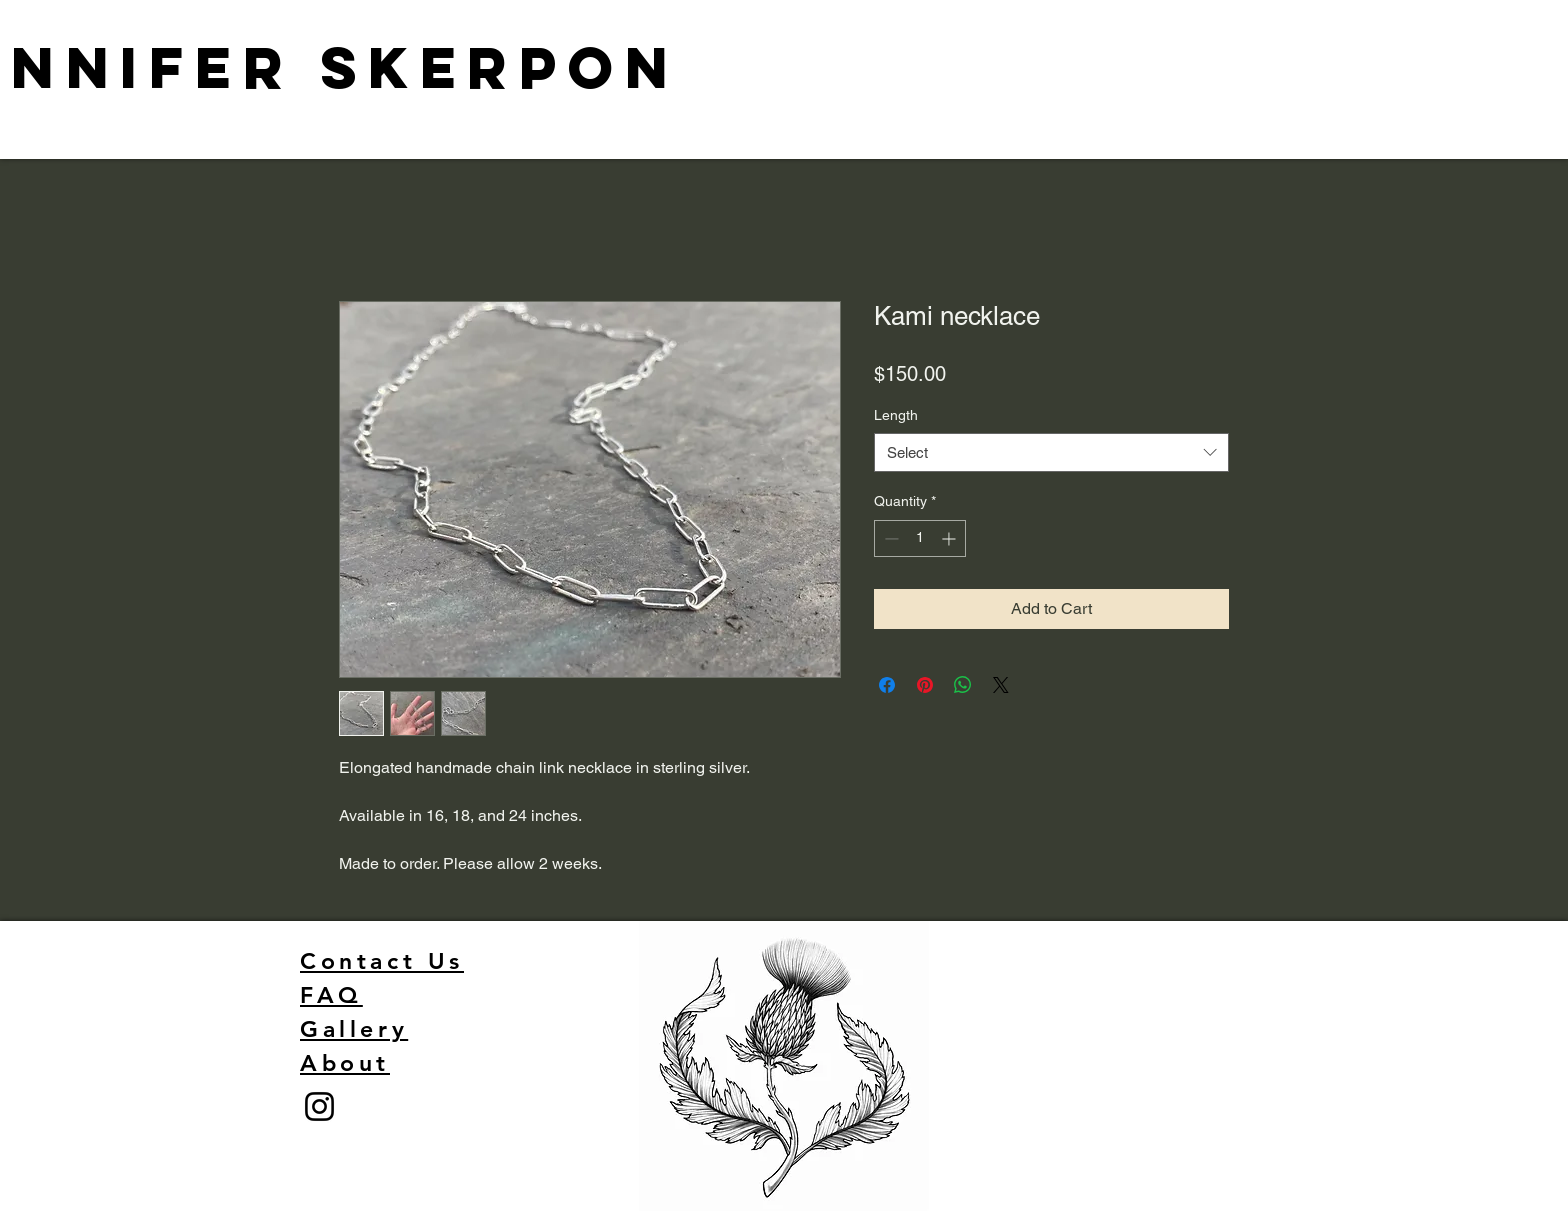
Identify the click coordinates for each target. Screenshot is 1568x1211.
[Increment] (950, 538)
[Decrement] (889, 538)
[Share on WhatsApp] (963, 685)
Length (896, 415)
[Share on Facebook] (887, 685)
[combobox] (1051, 452)
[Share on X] (1001, 685)
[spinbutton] (920, 538)
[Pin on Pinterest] (925, 685)
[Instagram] (319, 1106)
